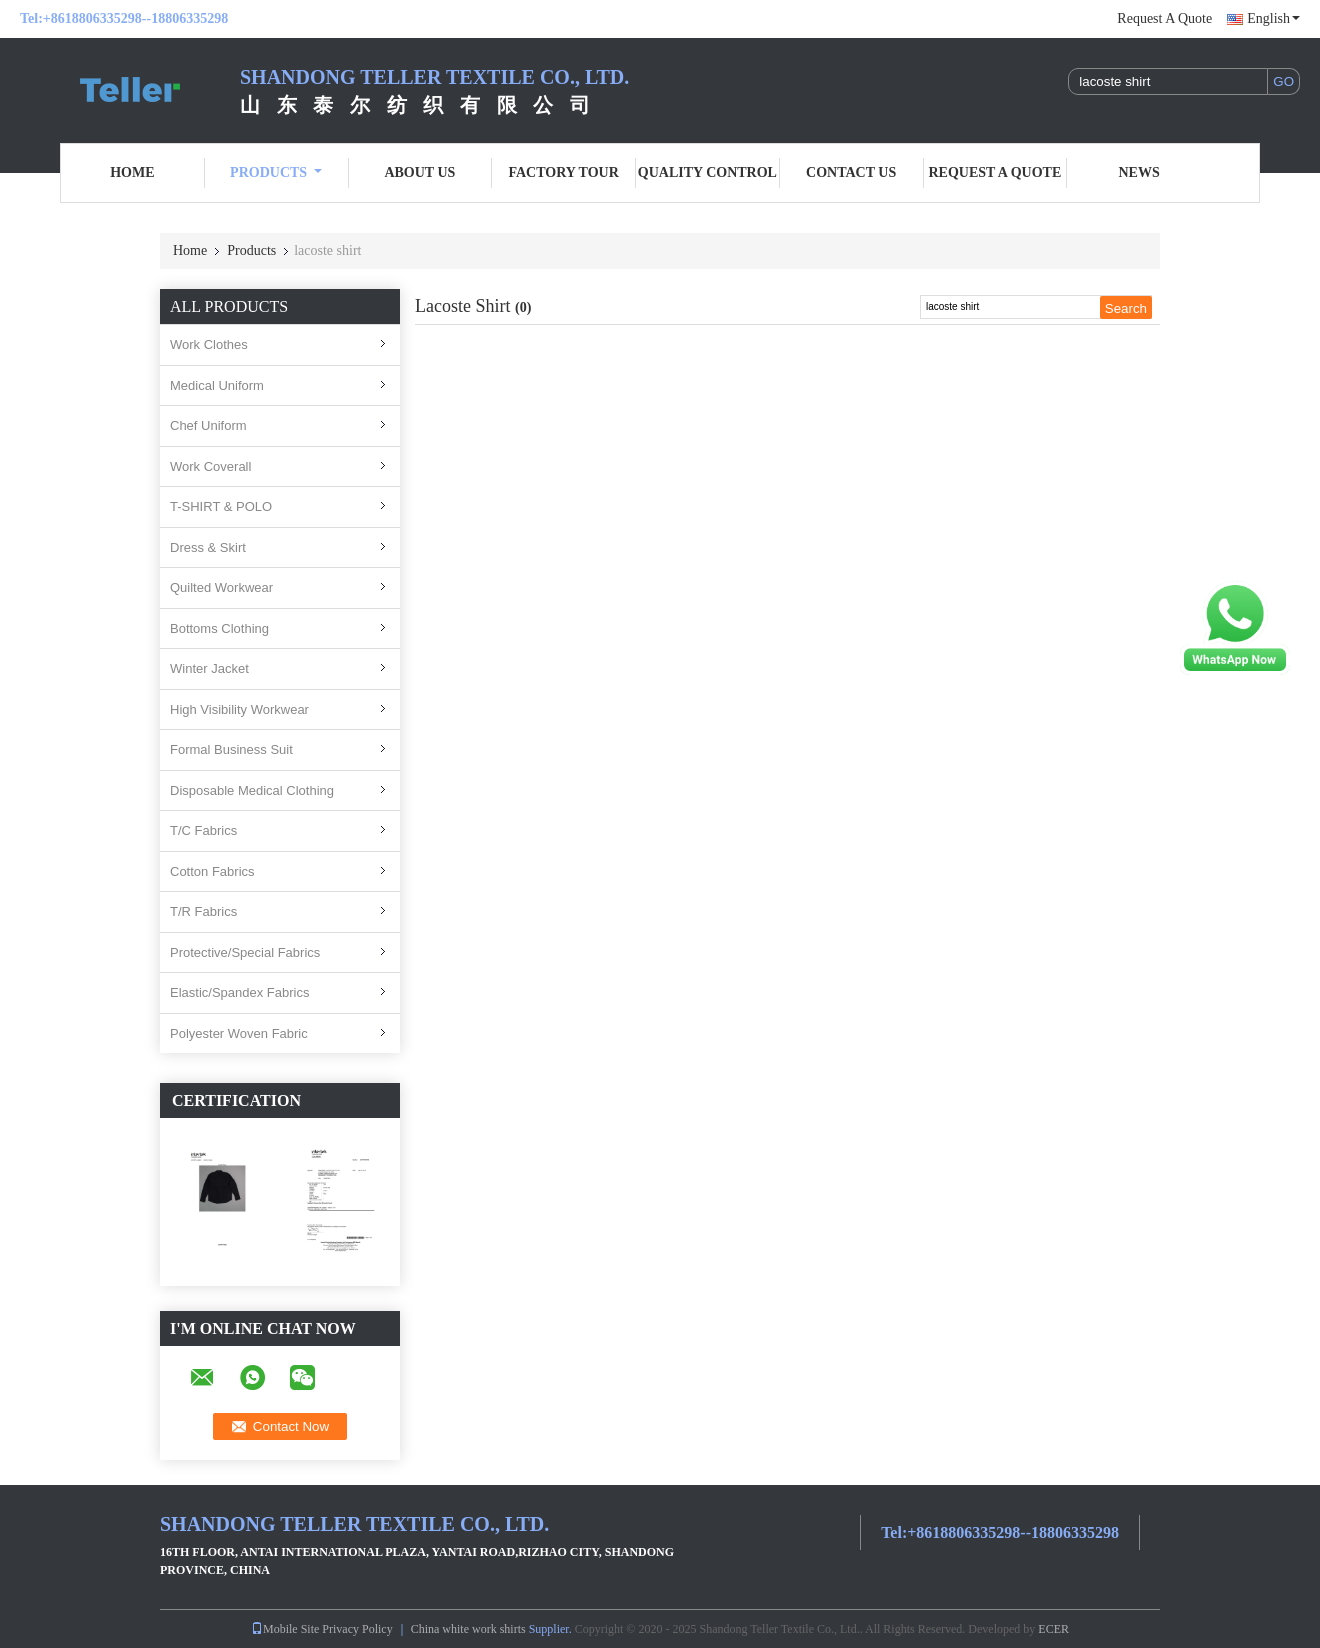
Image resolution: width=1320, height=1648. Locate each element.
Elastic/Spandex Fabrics (239, 992)
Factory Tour (563, 172)
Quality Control (707, 172)
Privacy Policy (357, 1629)
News (1139, 172)
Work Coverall (210, 466)
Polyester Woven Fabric (239, 1033)
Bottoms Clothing (219, 628)
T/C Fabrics (203, 830)
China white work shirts (468, 1629)
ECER (1053, 1629)
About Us (419, 172)
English (1273, 18)
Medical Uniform (217, 385)
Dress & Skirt (208, 547)
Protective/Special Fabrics (245, 952)
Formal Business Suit (231, 749)
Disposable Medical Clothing (252, 790)
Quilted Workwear (221, 587)
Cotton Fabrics (212, 871)
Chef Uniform (208, 425)
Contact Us (851, 172)
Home (132, 172)
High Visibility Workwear (239, 709)
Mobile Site (285, 1629)
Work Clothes (209, 344)
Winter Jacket (209, 668)
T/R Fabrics (203, 911)
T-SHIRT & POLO (221, 506)
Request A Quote (1164, 18)
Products (276, 172)
